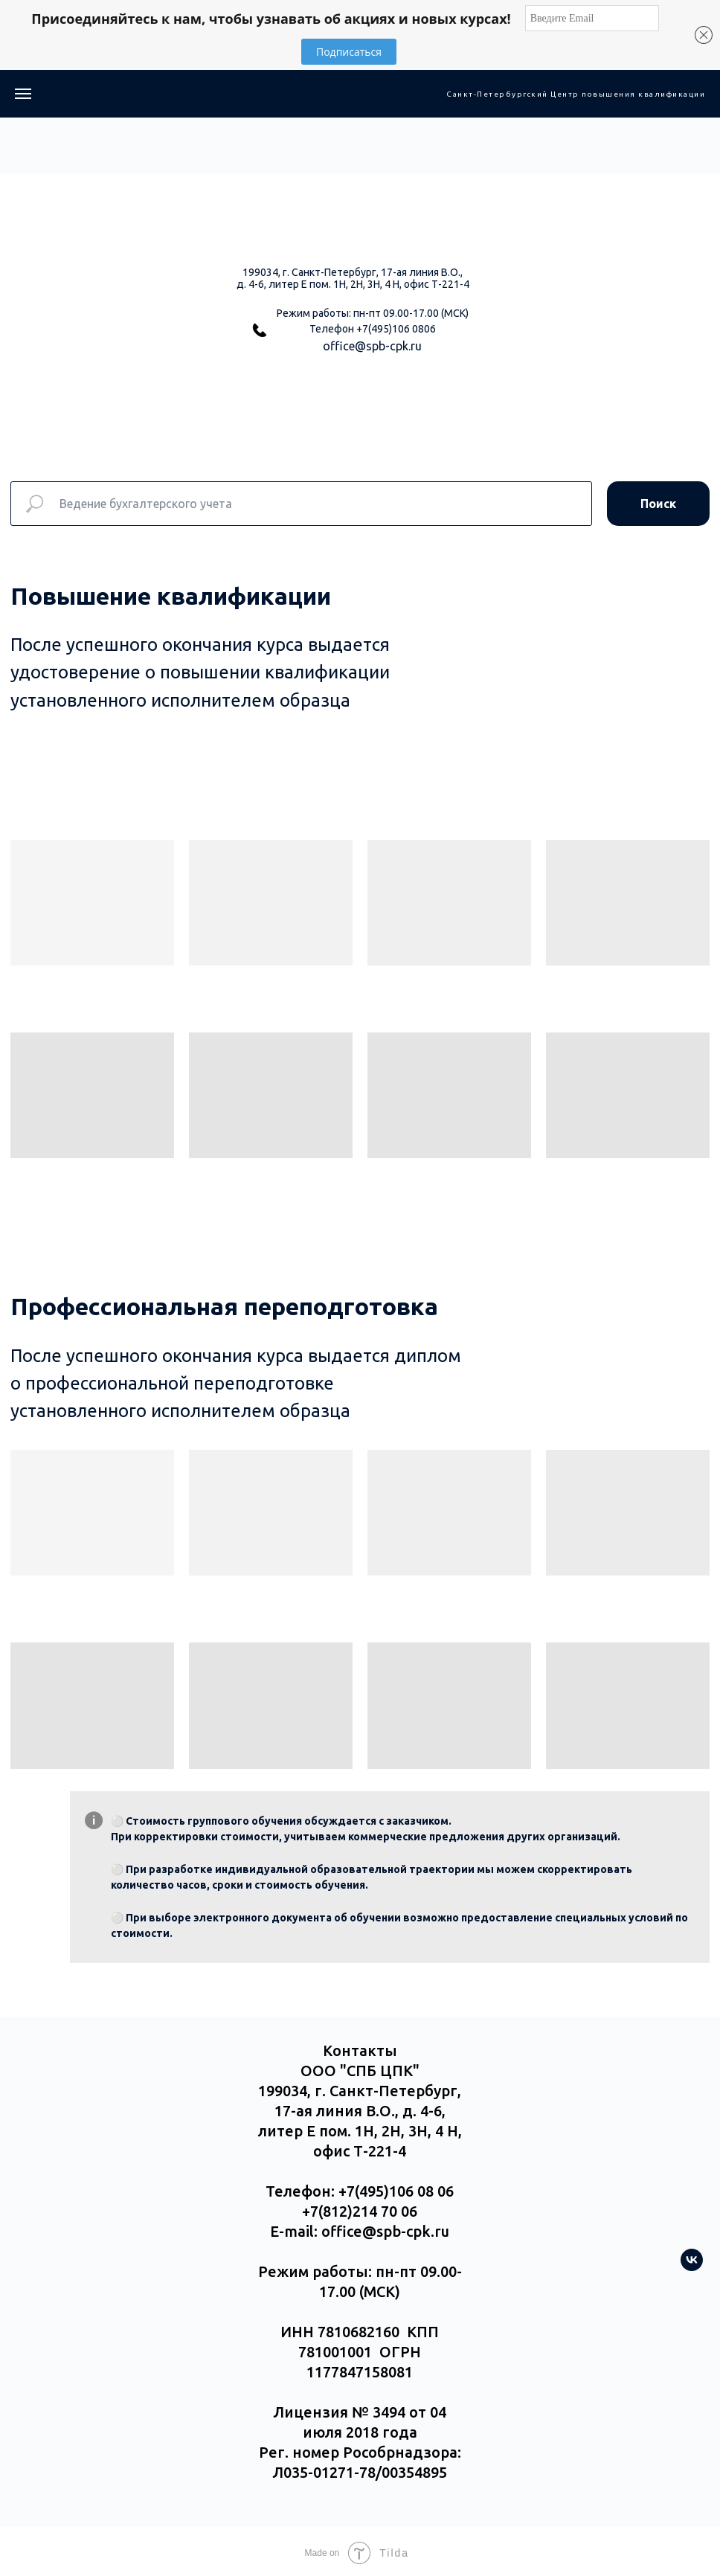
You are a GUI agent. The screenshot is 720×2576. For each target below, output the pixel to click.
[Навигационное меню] (23, 94)
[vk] (692, 2267)
